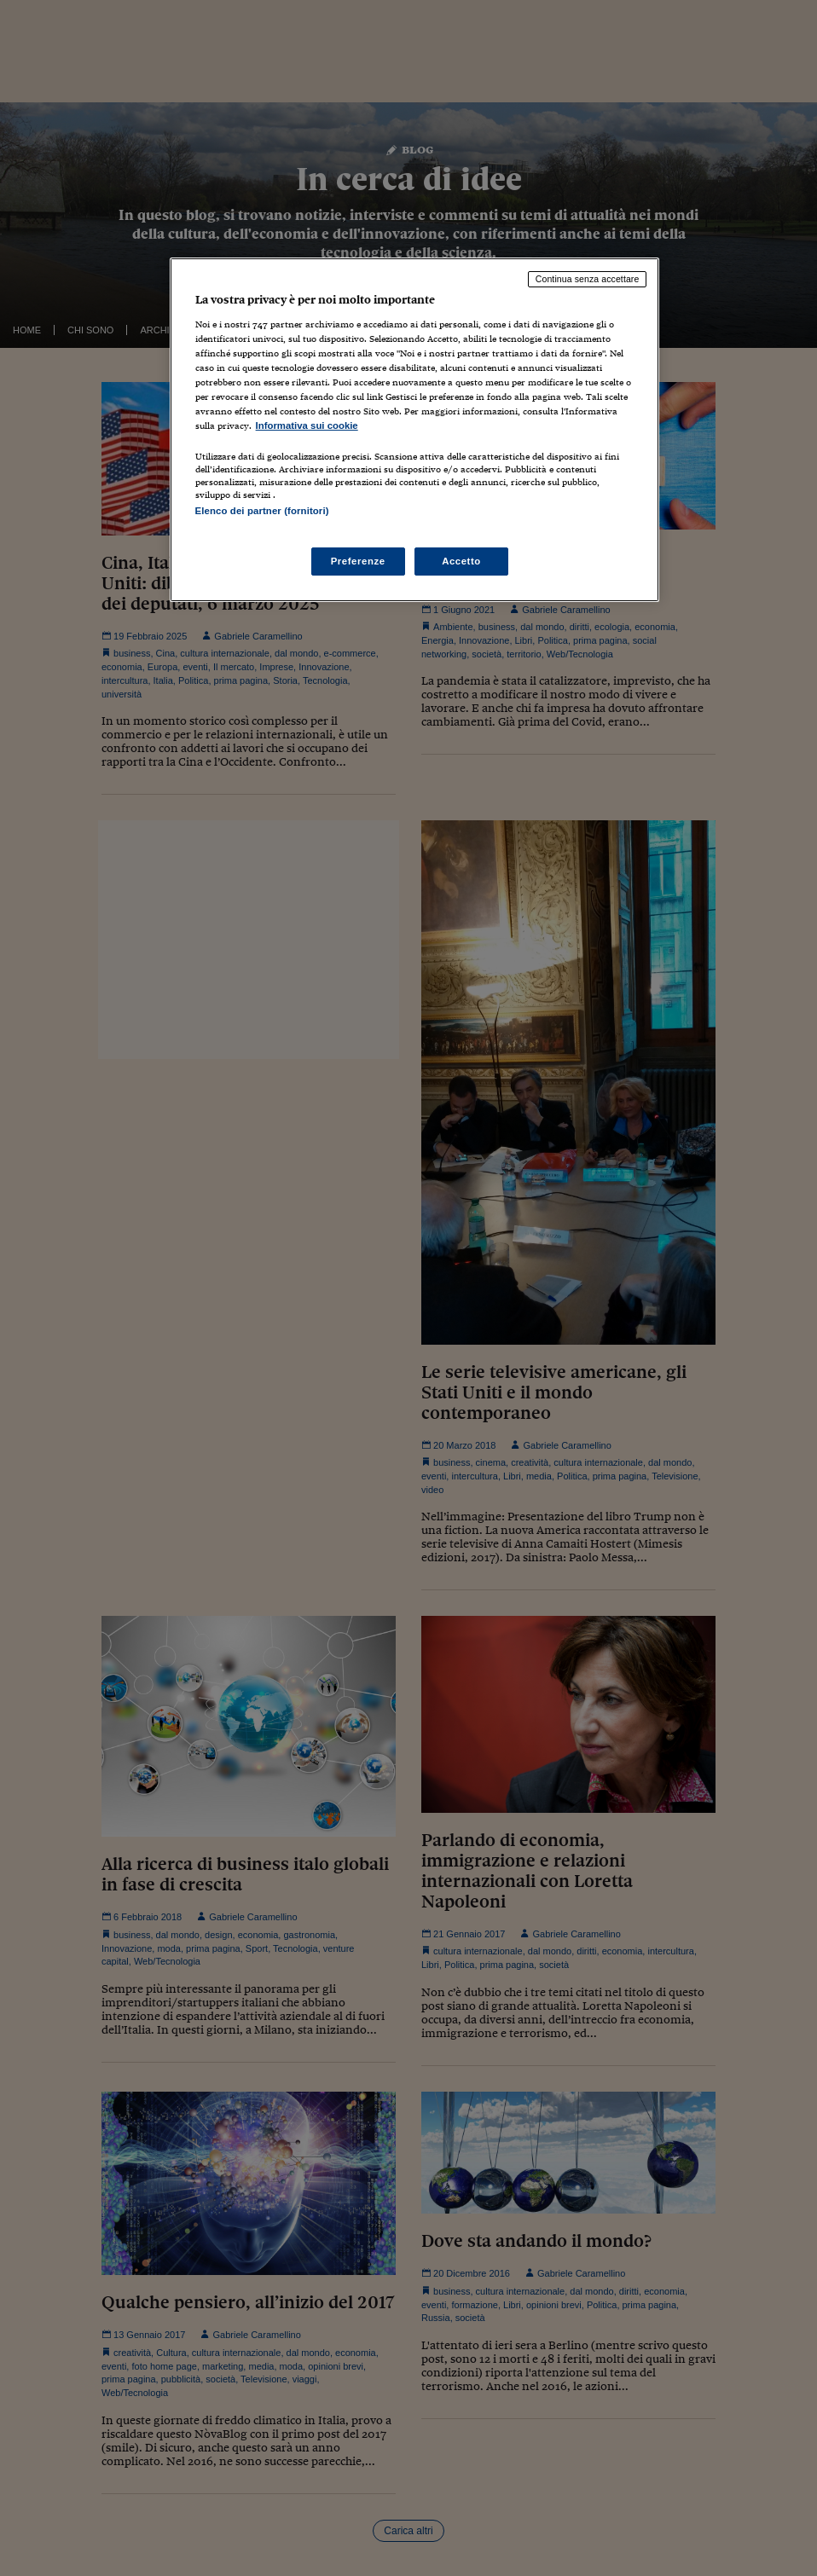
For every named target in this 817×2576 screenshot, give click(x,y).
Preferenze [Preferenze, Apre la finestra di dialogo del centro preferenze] (358, 561)
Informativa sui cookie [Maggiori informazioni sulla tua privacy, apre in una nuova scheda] (307, 425)
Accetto (461, 561)
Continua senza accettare (588, 279)
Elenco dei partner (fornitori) (262, 511)
